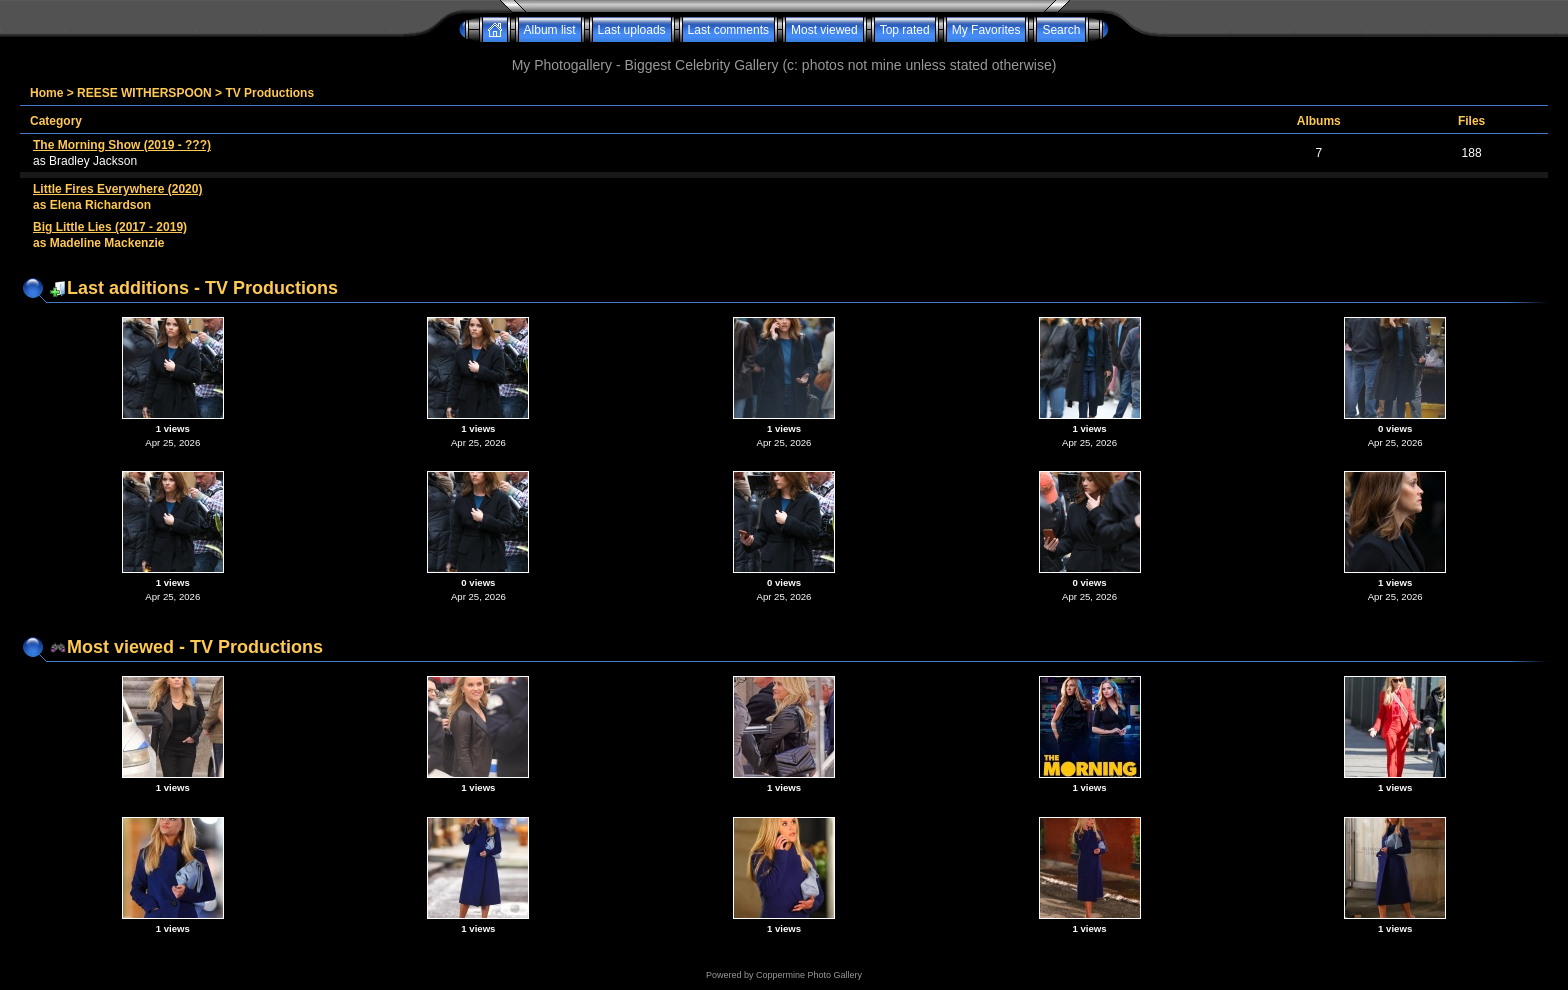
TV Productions (269, 93)
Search (1061, 30)
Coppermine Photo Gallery (809, 975)
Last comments (728, 30)
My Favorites (986, 30)
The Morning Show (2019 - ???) (122, 145)
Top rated (905, 30)
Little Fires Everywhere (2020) (117, 189)
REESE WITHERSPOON (144, 93)
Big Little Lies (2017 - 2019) (110, 227)
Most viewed (824, 30)
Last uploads (632, 30)
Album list (550, 30)
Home (46, 93)
